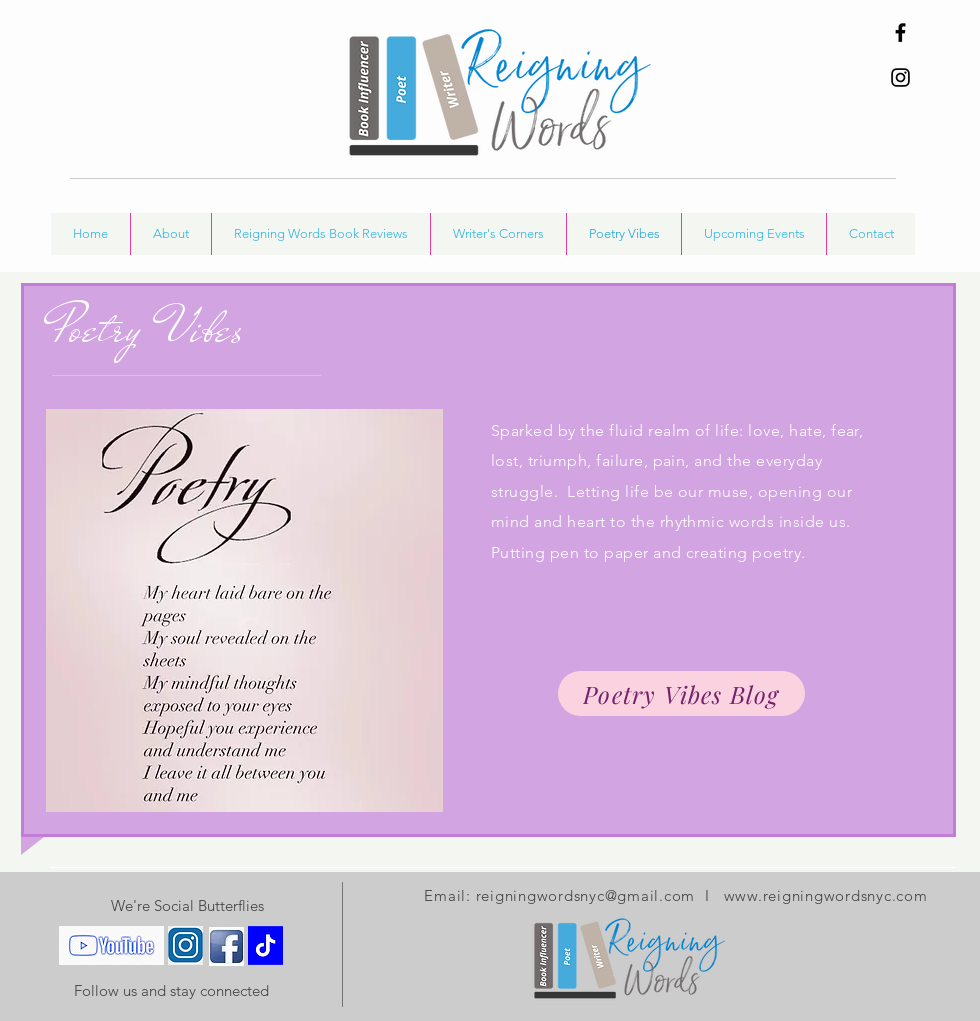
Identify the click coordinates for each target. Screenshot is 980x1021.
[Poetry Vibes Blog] (681, 693)
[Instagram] (900, 77)
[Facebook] (900, 32)
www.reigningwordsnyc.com (826, 895)
